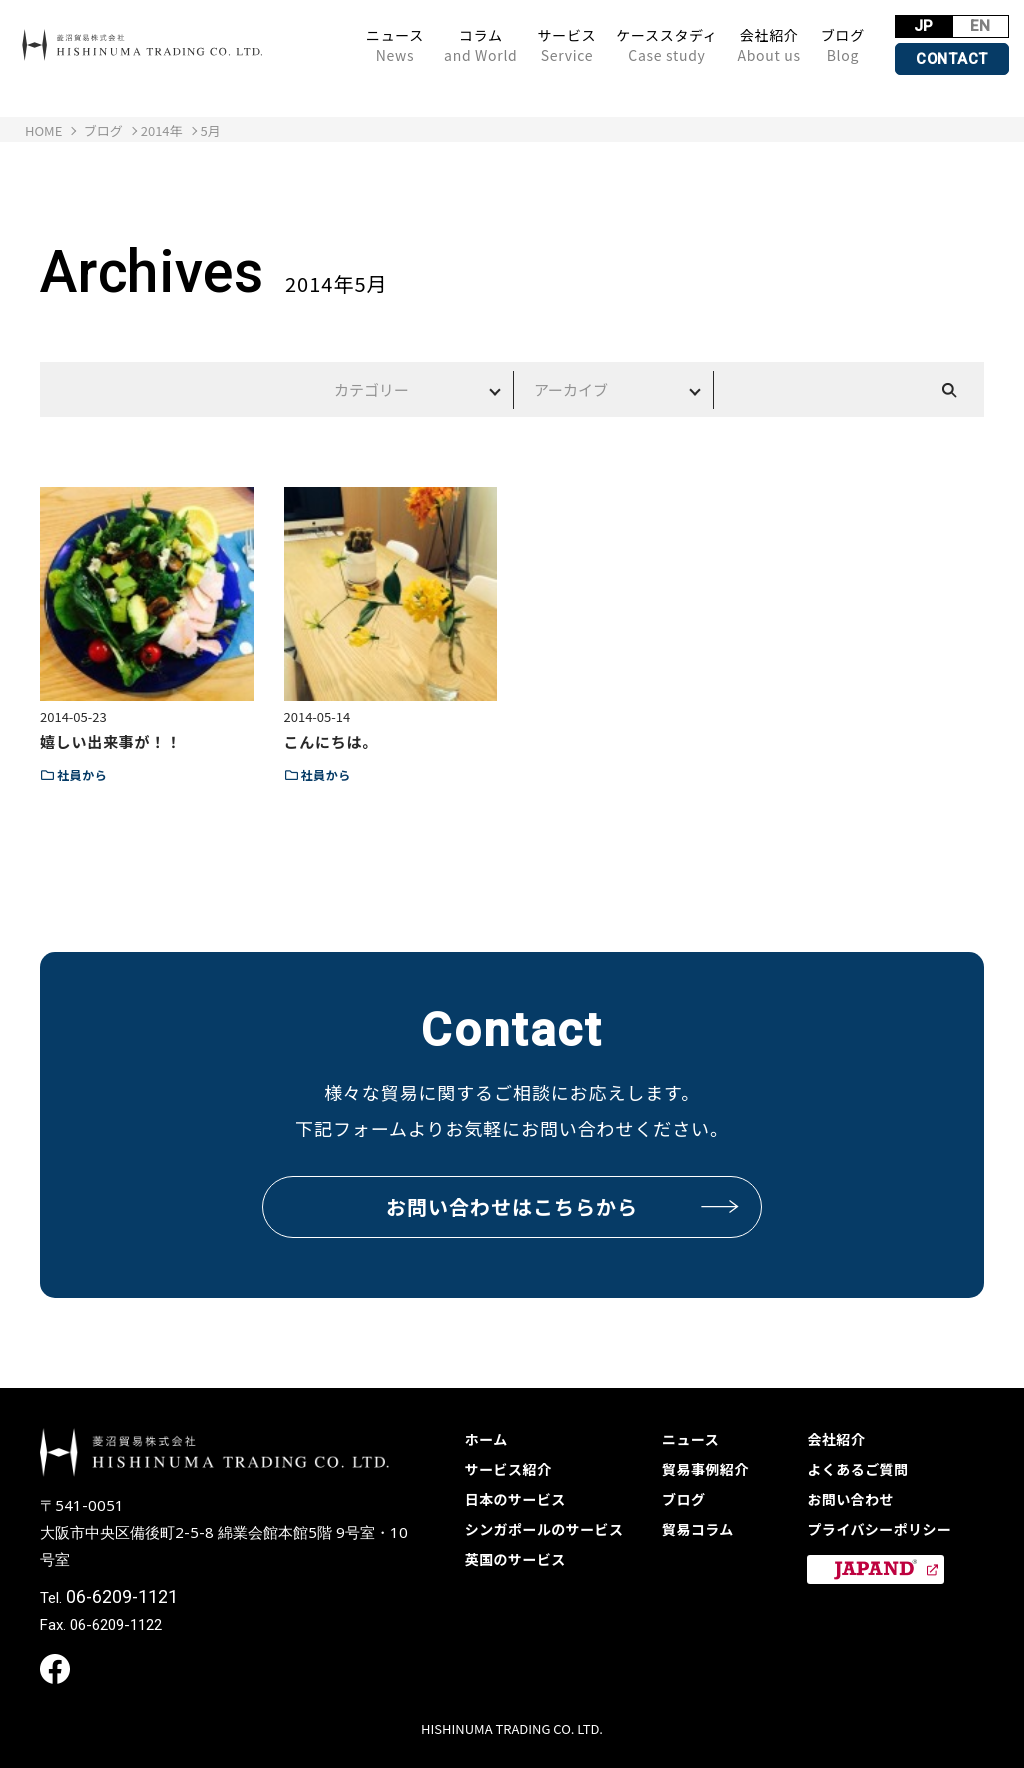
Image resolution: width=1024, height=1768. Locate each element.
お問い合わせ (850, 1499)
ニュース (393, 45)
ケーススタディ (664, 45)
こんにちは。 (331, 741)
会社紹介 (766, 45)
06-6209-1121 (122, 1596)
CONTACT (951, 59)
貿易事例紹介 (705, 1469)
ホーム (486, 1439)
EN (980, 26)
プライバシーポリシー (879, 1529)
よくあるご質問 (857, 1469)
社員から (82, 774)
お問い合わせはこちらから (563, 1206)
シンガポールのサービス (544, 1529)
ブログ (841, 45)
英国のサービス (515, 1559)
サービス (564, 45)
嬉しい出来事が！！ (111, 741)
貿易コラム (698, 1529)
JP (922, 26)
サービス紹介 (508, 1469)
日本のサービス (515, 1499)
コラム (478, 45)
